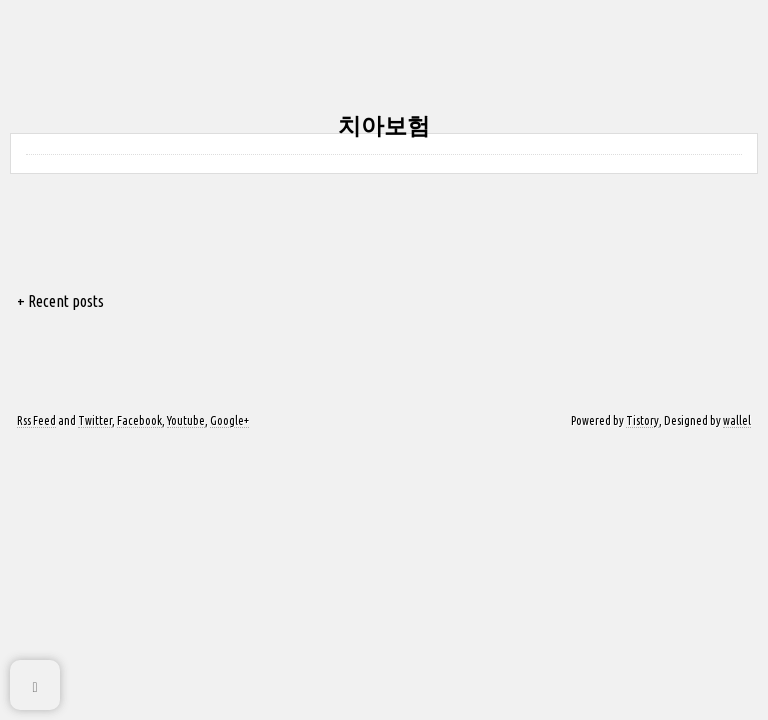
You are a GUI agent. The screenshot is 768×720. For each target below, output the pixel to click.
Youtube (186, 420)
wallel (737, 420)
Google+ (229, 420)
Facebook (139, 420)
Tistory (642, 420)
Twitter (95, 420)
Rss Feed (36, 420)
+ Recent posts (60, 301)
